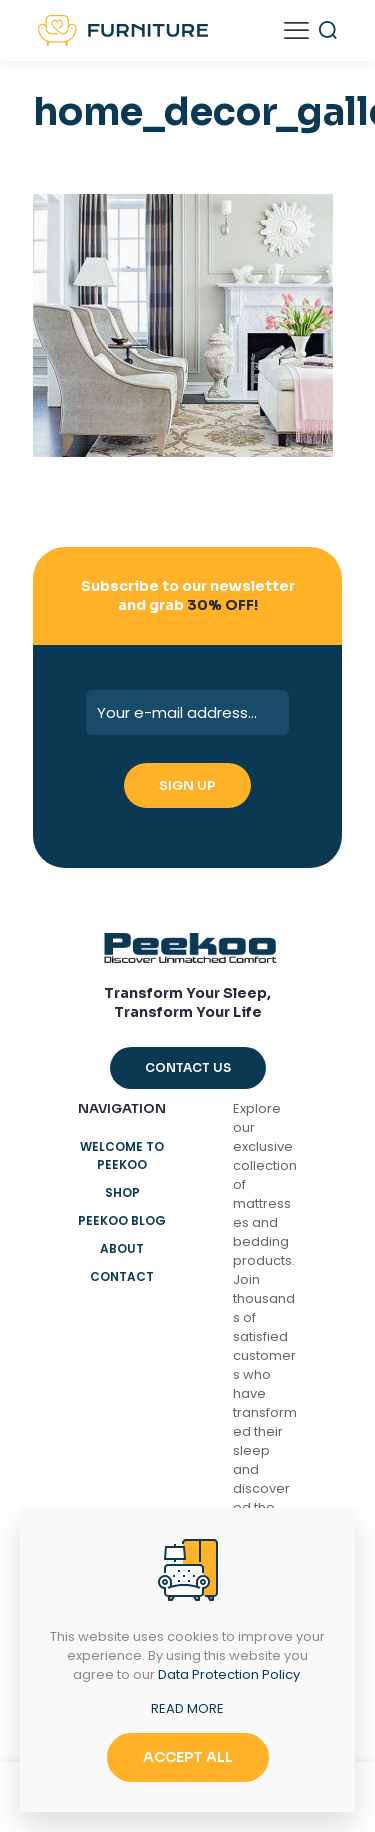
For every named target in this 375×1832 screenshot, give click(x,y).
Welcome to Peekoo (122, 1155)
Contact (122, 1276)
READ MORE (187, 1708)
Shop (122, 1192)
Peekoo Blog (122, 1220)
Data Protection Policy (229, 1674)
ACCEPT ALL (188, 1757)
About (122, 1248)
